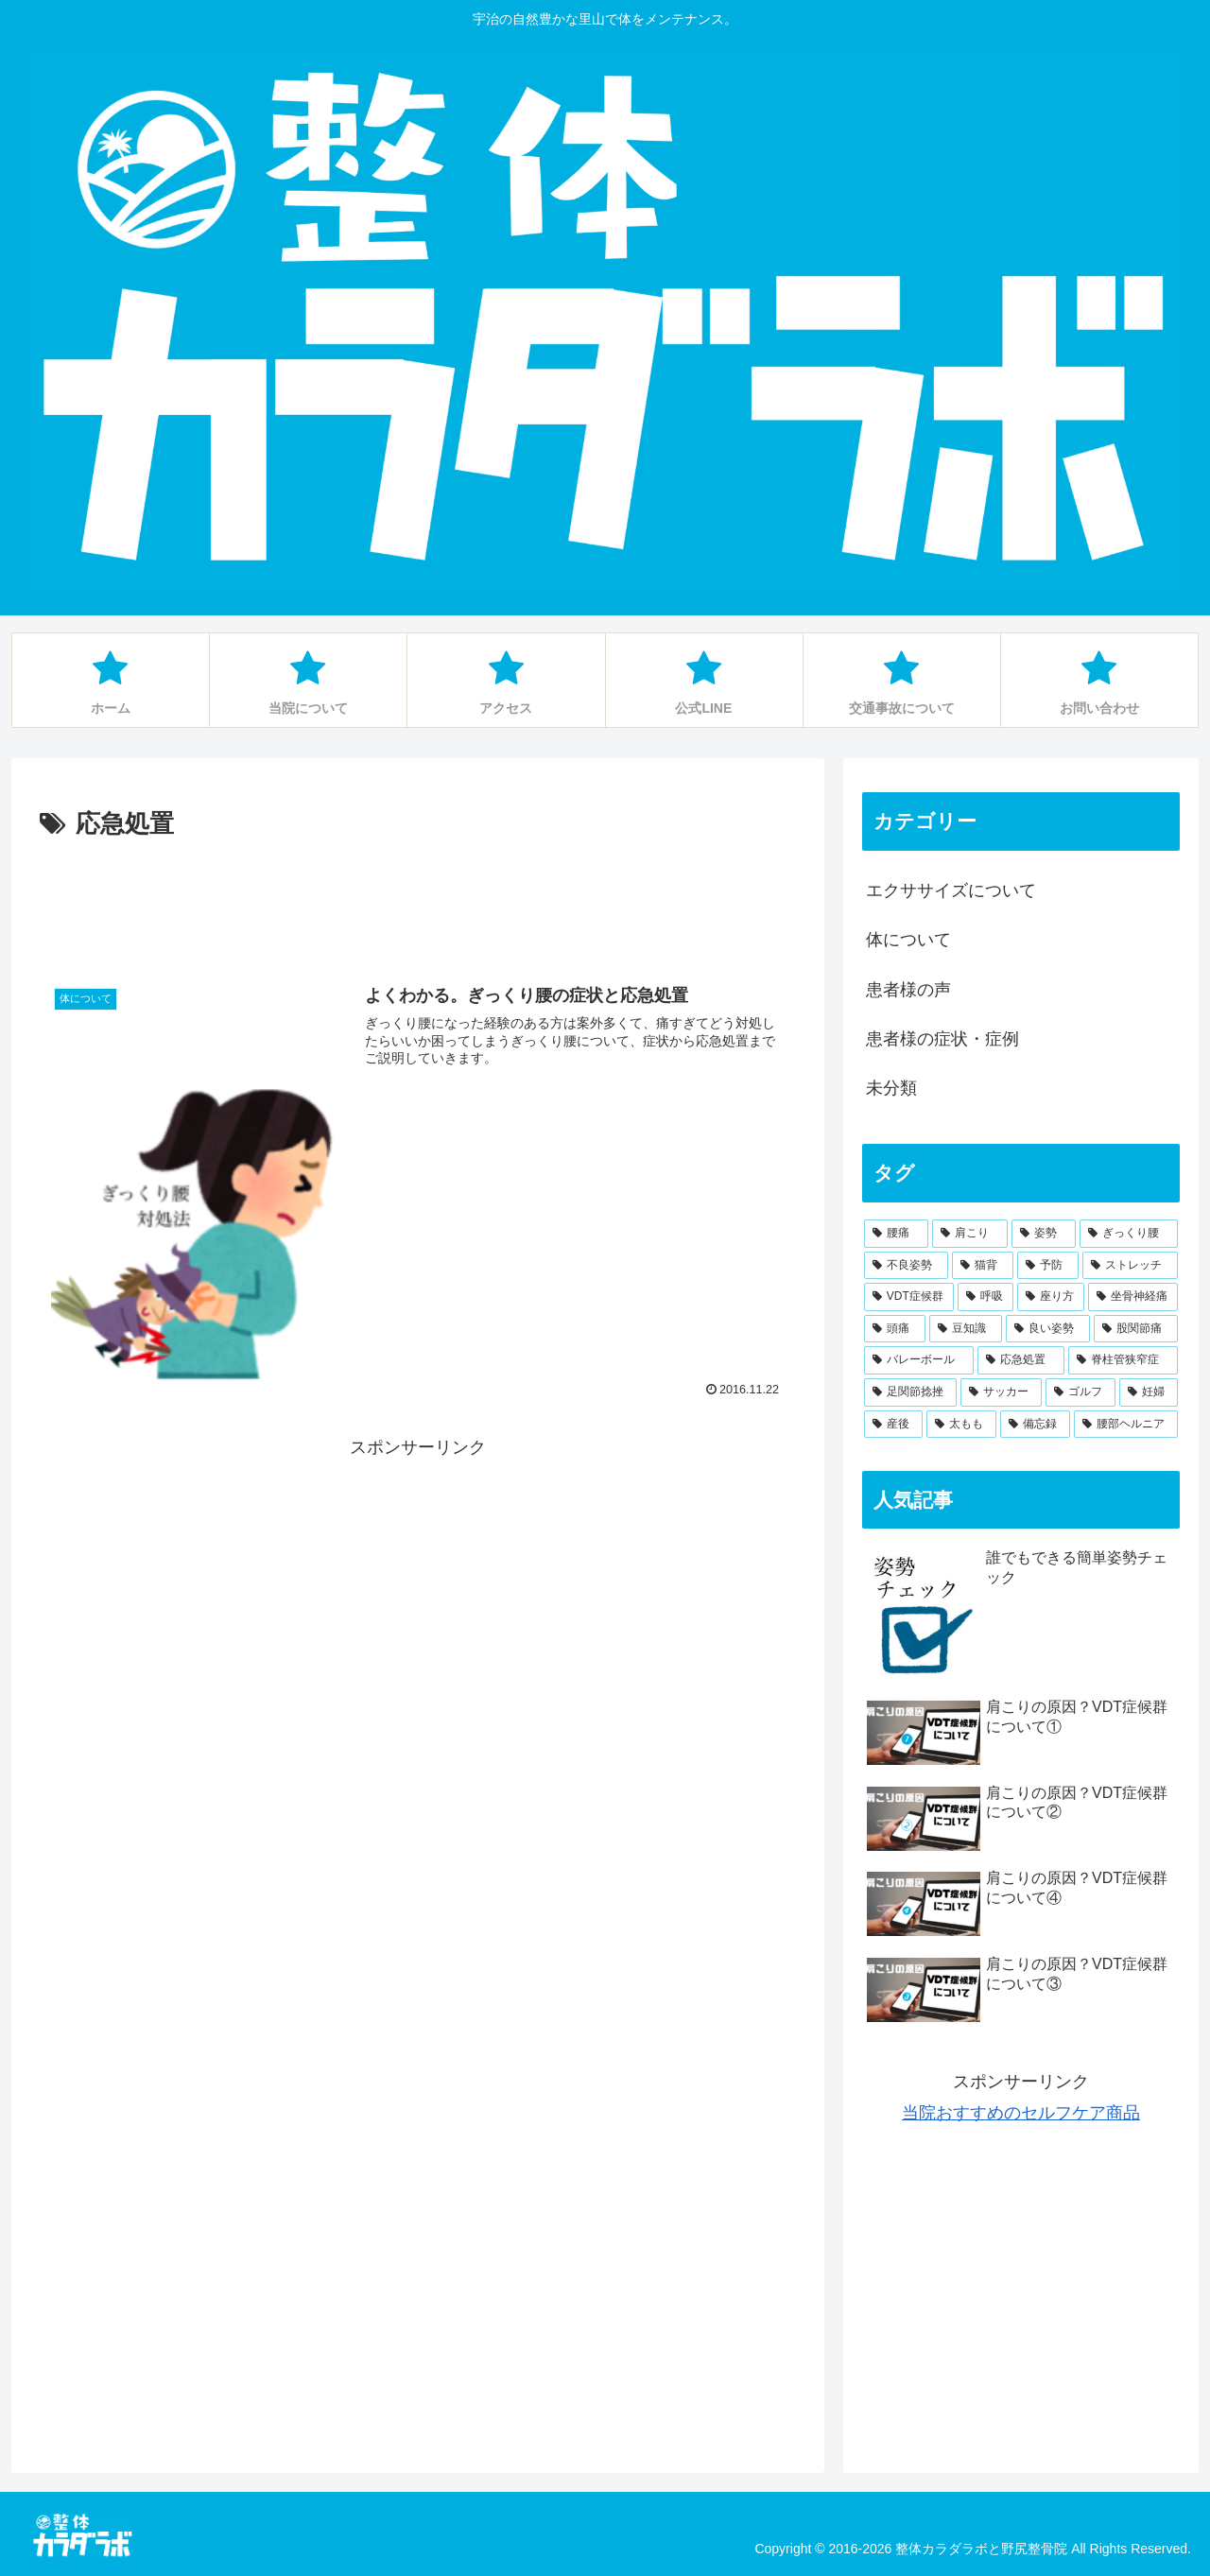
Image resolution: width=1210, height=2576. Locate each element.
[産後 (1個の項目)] (893, 1424)
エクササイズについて (951, 890)
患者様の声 (908, 989)
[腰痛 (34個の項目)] (896, 1233)
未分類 (891, 1088)
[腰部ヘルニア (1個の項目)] (1126, 1424)
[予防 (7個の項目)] (1048, 1266)
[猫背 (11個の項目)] (982, 1266)
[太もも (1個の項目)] (961, 1424)
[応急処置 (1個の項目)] (1020, 1360)
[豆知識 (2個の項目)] (965, 1329)
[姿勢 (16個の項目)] (1043, 1233)
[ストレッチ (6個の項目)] (1130, 1266)
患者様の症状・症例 (942, 1038)
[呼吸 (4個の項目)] (985, 1297)
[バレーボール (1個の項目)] (919, 1360)
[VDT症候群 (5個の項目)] (909, 1297)
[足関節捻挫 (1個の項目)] (910, 1392)
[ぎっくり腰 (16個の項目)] (1129, 1233)
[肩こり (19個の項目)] (970, 1233)
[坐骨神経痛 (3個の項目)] (1133, 1297)
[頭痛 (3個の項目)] (894, 1329)
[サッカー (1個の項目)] (1001, 1392)
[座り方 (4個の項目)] (1050, 1297)
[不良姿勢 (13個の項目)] (906, 1266)
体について (908, 939)
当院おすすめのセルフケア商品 (1021, 2112)
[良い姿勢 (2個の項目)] (1048, 1329)
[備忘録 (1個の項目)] (1035, 1424)
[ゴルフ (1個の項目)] (1080, 1392)
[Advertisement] (418, 898)
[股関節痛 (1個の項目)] (1136, 1329)
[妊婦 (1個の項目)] (1148, 1392)
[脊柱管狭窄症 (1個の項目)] (1123, 1360)
